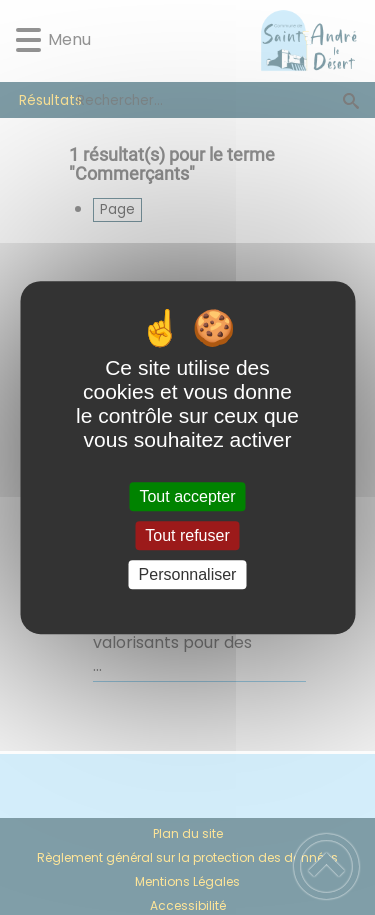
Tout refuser (187, 535)
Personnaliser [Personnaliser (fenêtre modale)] (188, 574)
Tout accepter (187, 496)
